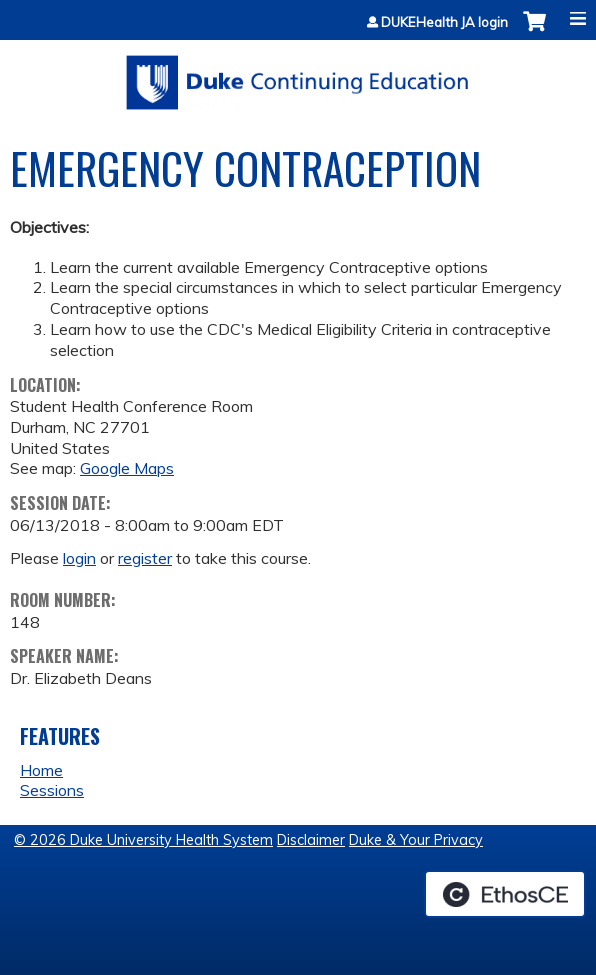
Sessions (52, 790)
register (145, 558)
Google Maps (127, 468)
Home (41, 770)
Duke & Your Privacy (416, 840)
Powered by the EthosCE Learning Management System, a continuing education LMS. (505, 894)
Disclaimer (311, 840)
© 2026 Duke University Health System (143, 840)
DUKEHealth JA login (444, 22)
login (79, 558)
